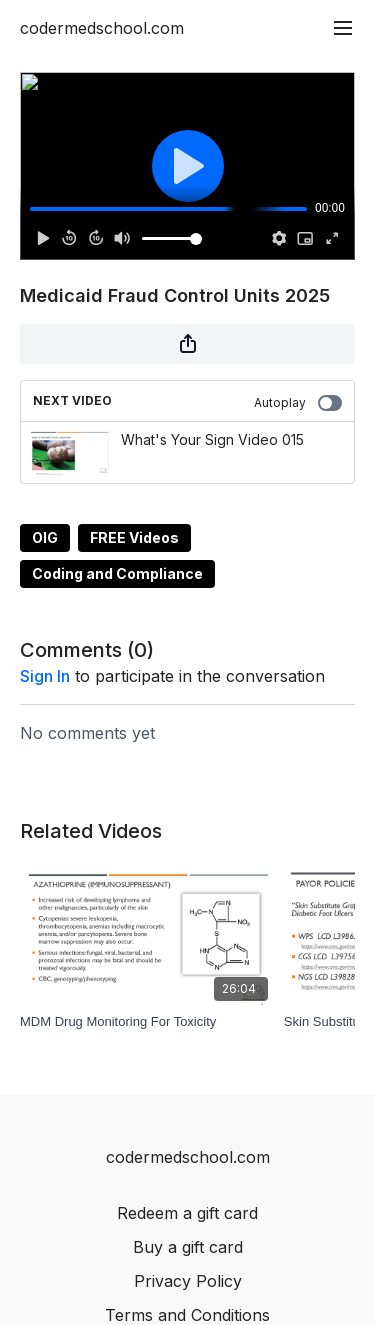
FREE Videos (134, 537)
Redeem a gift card (187, 1213)
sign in (45, 676)
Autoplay (298, 403)
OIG (45, 537)
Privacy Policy (188, 1281)
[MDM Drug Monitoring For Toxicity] (148, 1022)
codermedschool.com (102, 28)
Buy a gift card (188, 1247)
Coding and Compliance (117, 573)
